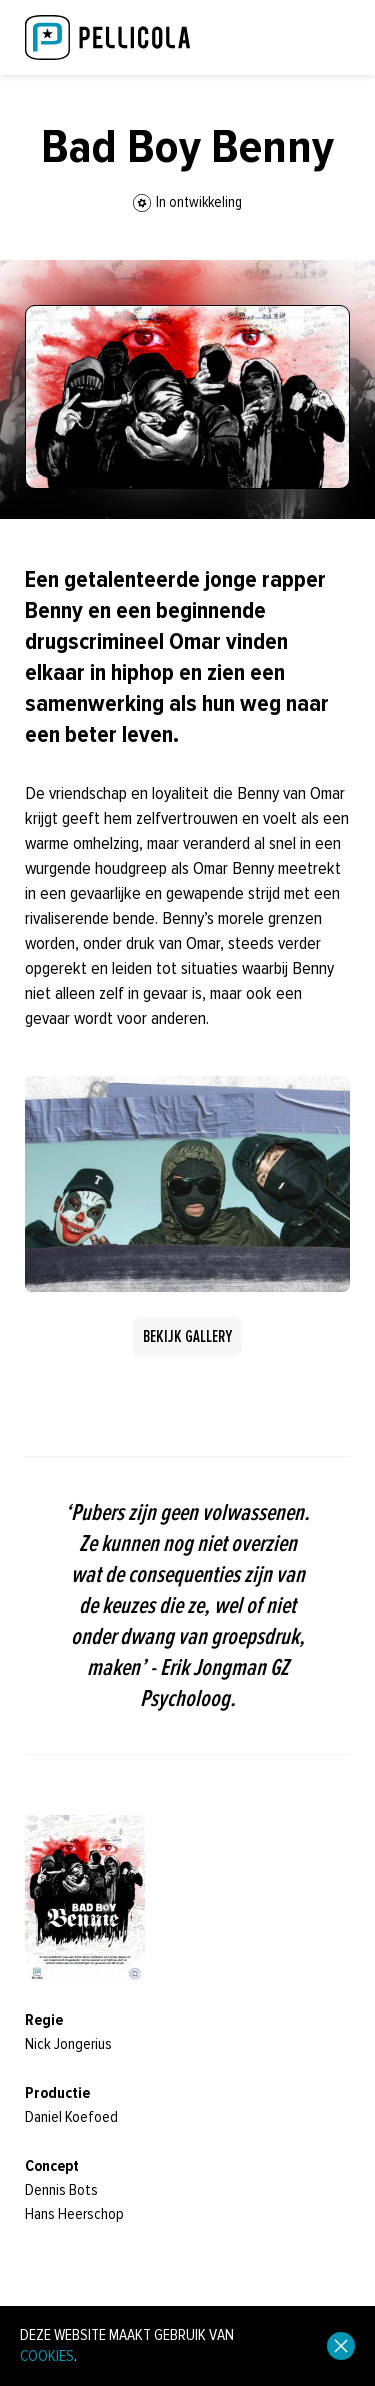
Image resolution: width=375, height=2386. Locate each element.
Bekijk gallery (187, 1336)
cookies (47, 2356)
